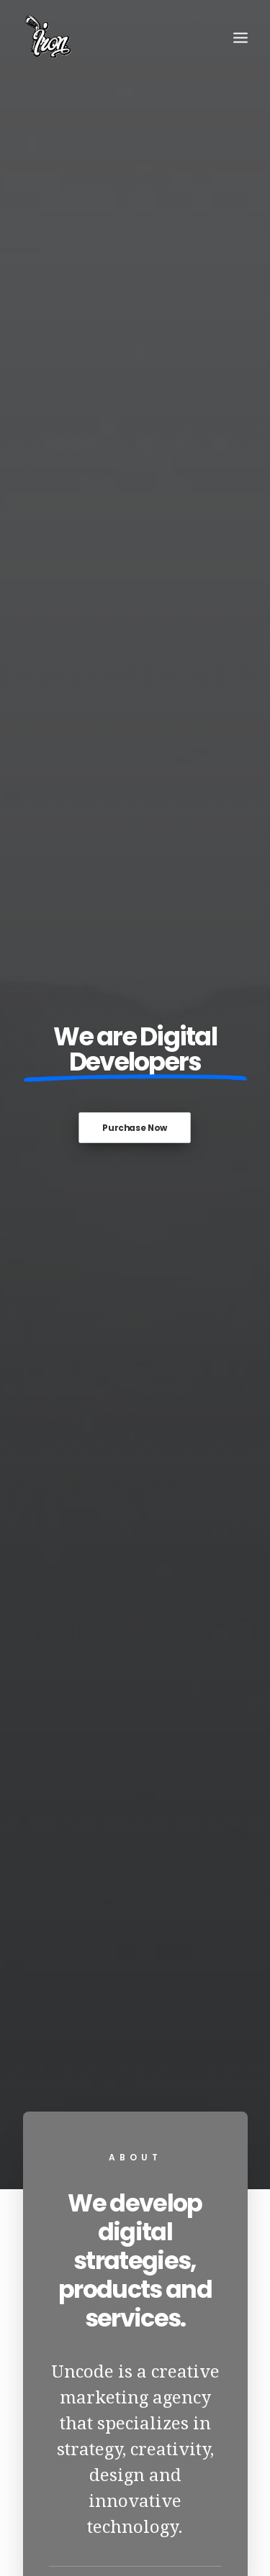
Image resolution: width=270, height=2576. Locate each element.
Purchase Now (135, 324)
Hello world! (135, 1807)
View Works (135, 1614)
